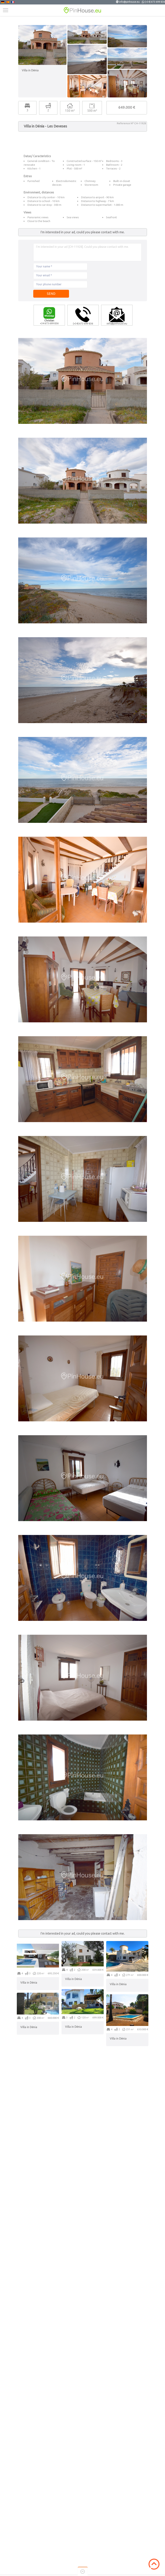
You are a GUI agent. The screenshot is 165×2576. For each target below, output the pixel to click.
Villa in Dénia (28, 1982)
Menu (5, 10)
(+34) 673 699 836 (155, 1)
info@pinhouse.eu (129, 1)
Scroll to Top (154, 2564)
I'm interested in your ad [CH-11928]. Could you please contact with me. (87, 252)
